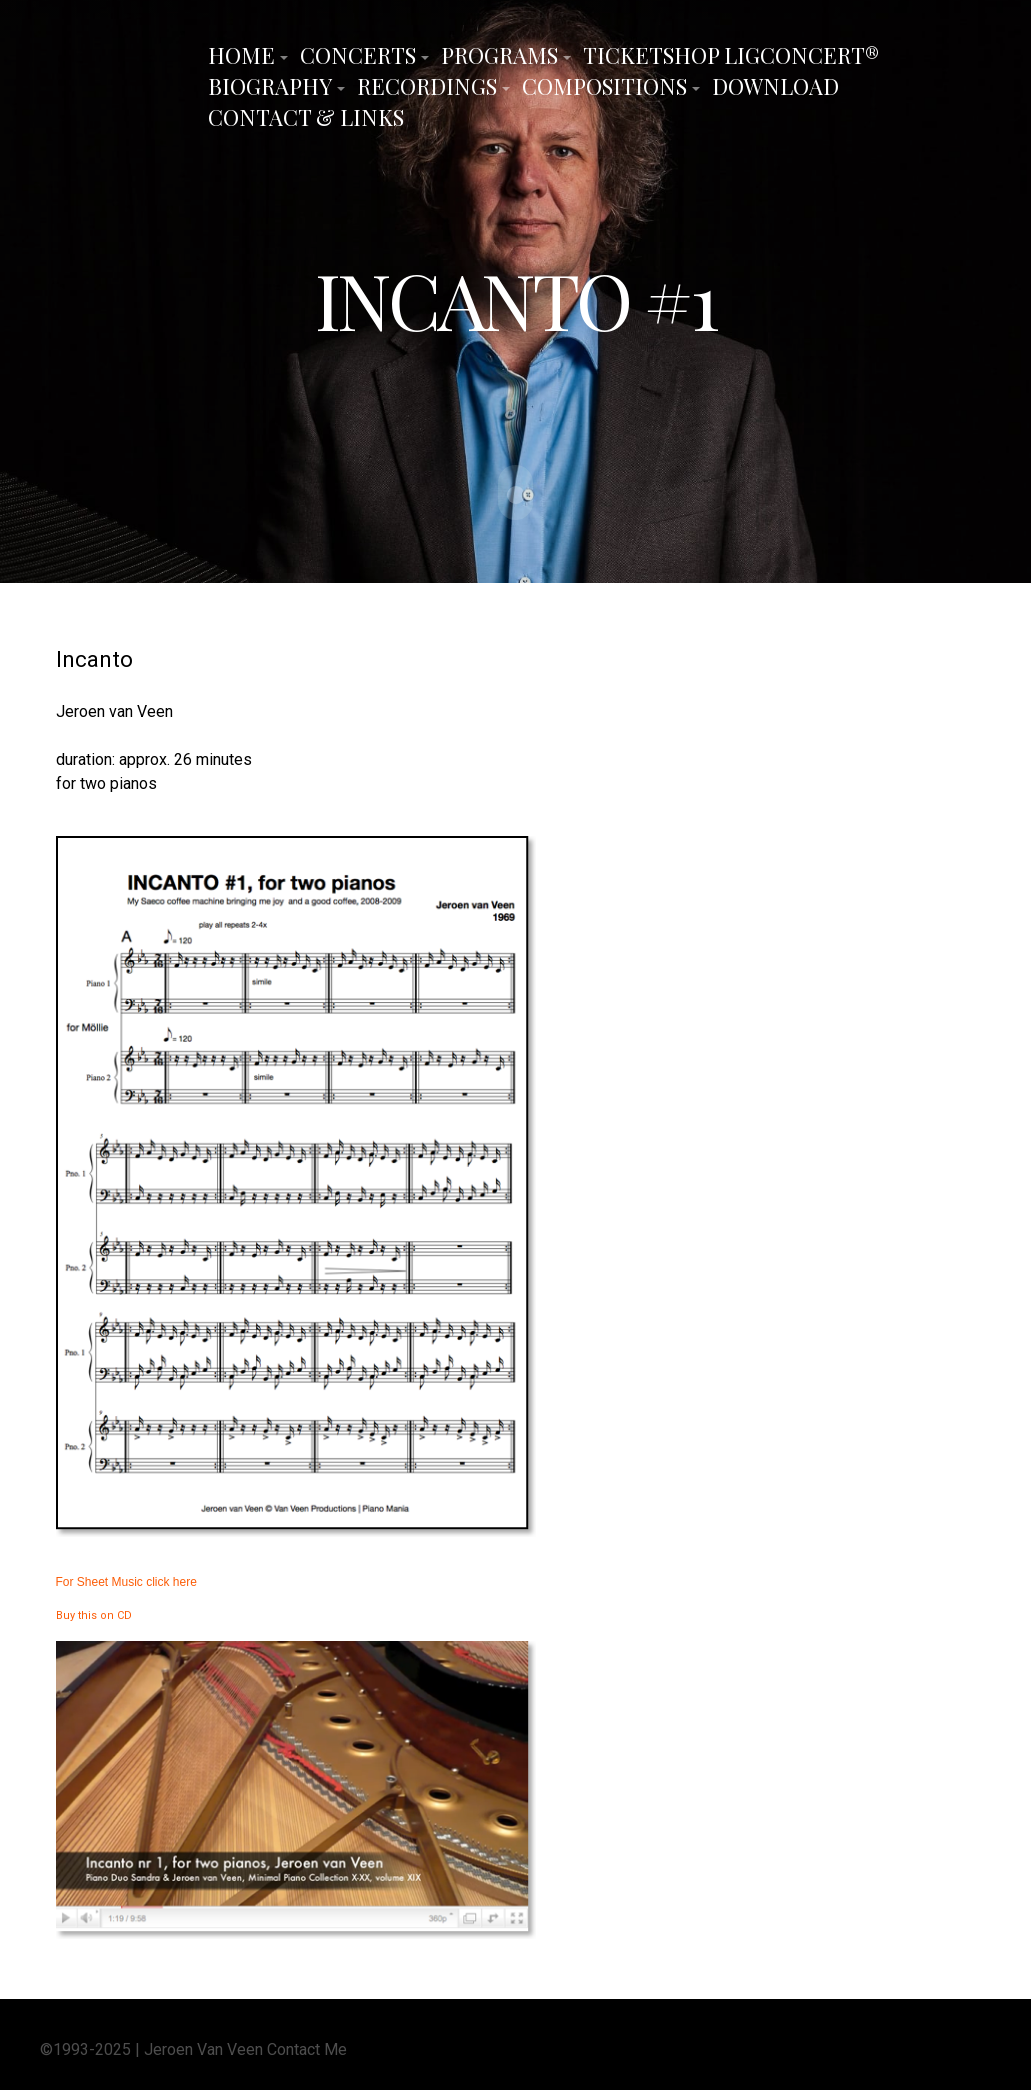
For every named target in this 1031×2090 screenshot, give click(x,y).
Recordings (427, 86)
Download (775, 86)
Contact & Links (306, 117)
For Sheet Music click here (126, 1581)
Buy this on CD (94, 1614)
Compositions (604, 86)
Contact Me (307, 2048)
